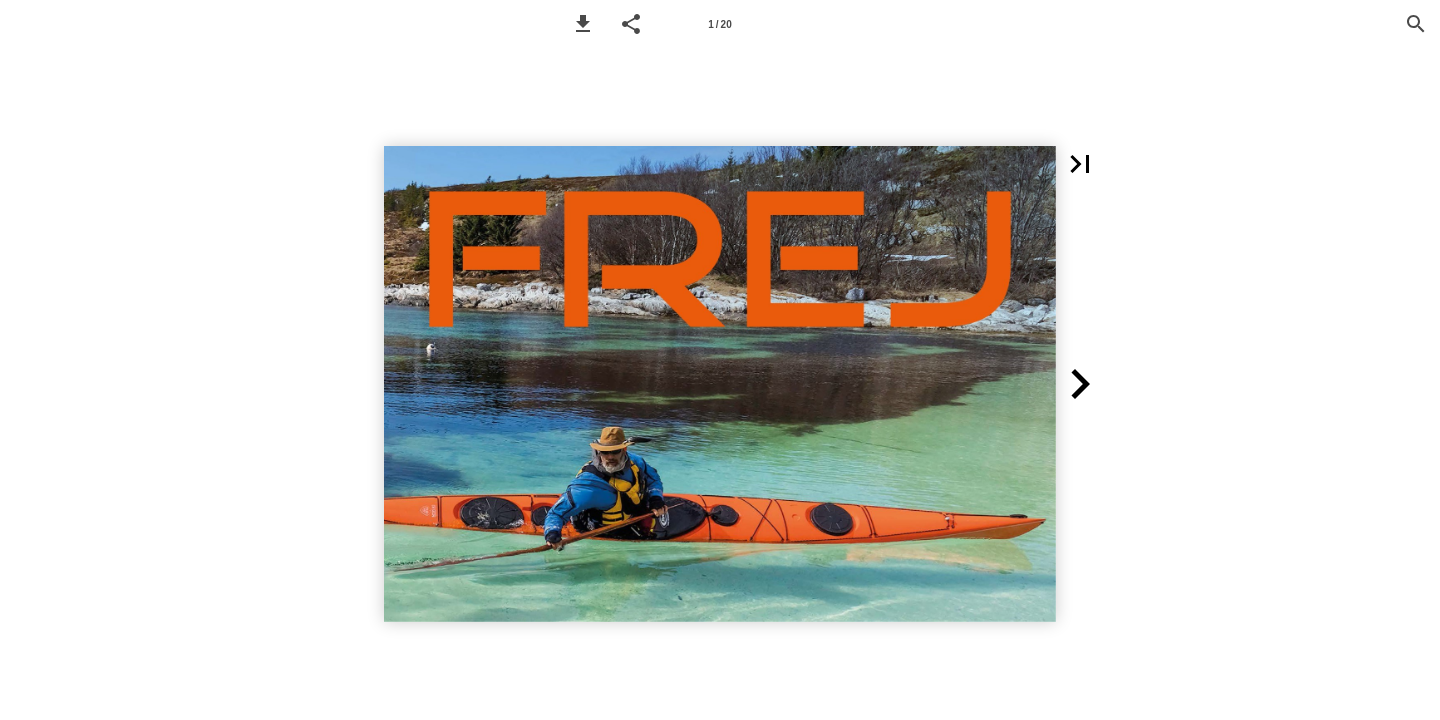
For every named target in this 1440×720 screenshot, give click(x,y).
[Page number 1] (720, 24)
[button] (583, 24)
